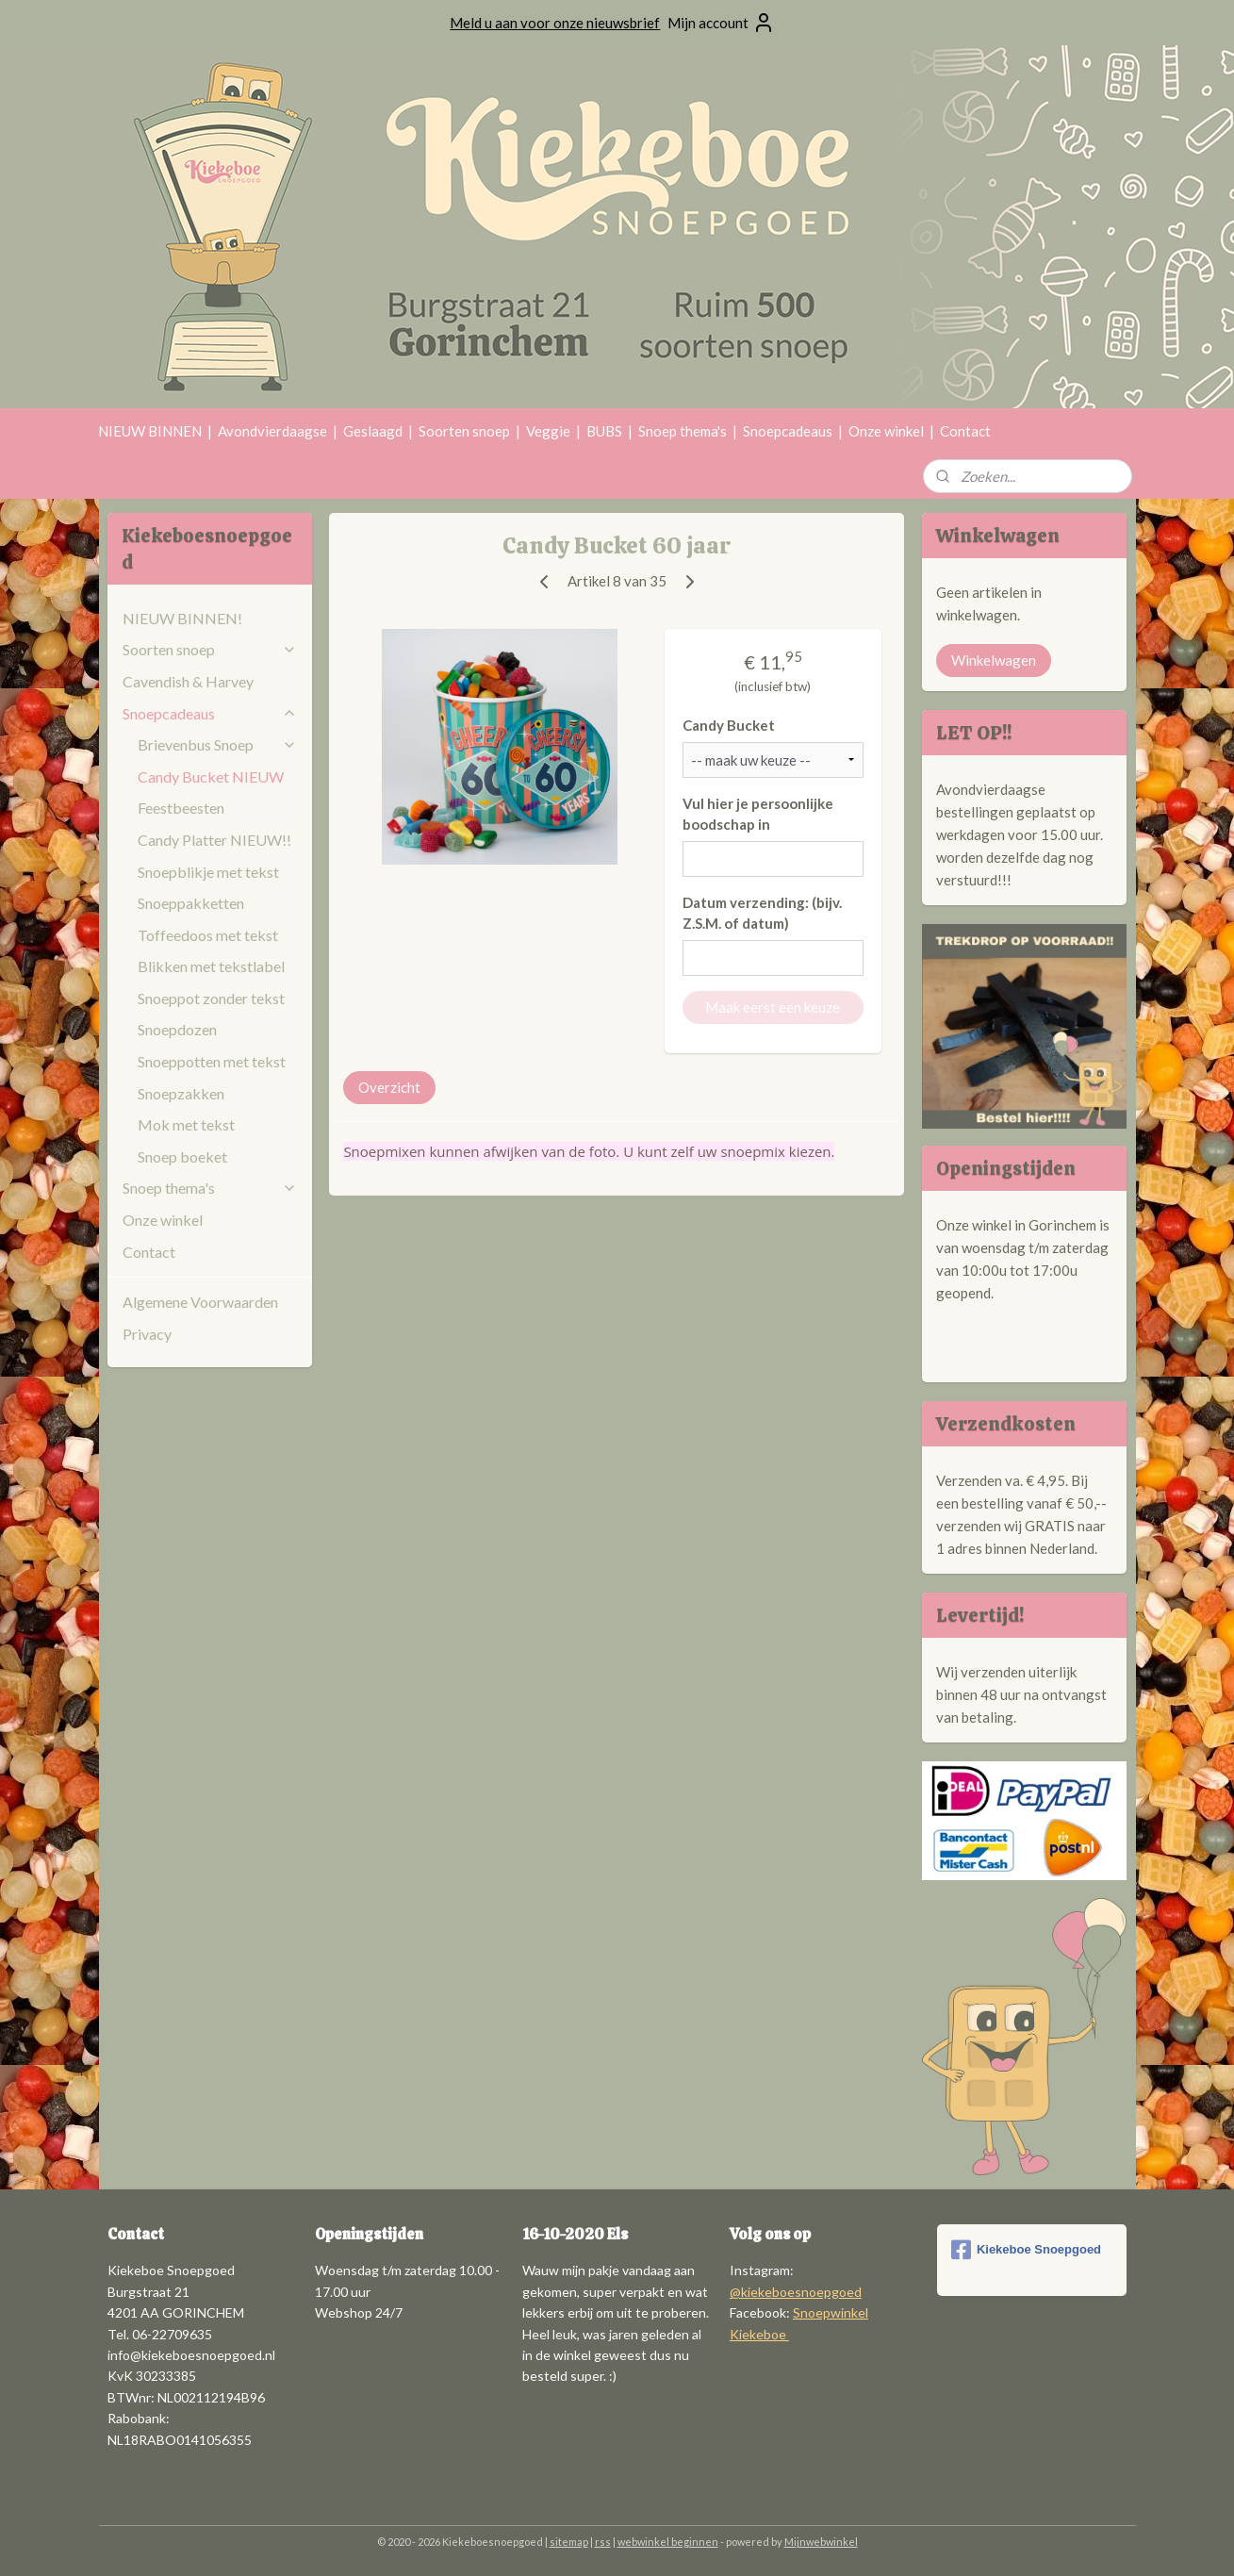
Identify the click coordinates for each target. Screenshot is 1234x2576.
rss (603, 2541)
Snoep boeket (182, 1156)
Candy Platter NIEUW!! (214, 840)
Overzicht (390, 1087)
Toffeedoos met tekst (208, 935)
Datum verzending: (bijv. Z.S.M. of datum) (762, 913)
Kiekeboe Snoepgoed (1026, 2249)
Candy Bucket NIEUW (211, 776)
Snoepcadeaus (787, 430)
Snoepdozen (177, 1029)
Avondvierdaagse (272, 430)
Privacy (147, 1334)
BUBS (604, 430)
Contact (965, 430)
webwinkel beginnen (667, 2541)
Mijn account (721, 22)
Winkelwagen (993, 660)
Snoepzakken (181, 1093)
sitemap (569, 2541)
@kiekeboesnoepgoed (796, 2292)
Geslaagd (373, 430)
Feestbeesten (181, 808)
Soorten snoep (464, 430)
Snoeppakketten (191, 903)
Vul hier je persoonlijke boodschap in (758, 814)
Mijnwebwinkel (821, 2541)
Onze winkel (886, 430)
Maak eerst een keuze (773, 1007)
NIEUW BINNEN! (182, 618)
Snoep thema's (682, 430)
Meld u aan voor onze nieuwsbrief (555, 22)
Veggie (548, 430)
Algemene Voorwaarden (200, 1302)
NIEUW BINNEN (150, 430)
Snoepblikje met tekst (208, 872)
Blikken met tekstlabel (211, 966)
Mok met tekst (186, 1124)
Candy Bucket (729, 725)
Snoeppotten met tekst (212, 1061)
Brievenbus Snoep (217, 744)
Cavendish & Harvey (188, 681)
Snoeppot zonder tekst (211, 998)
